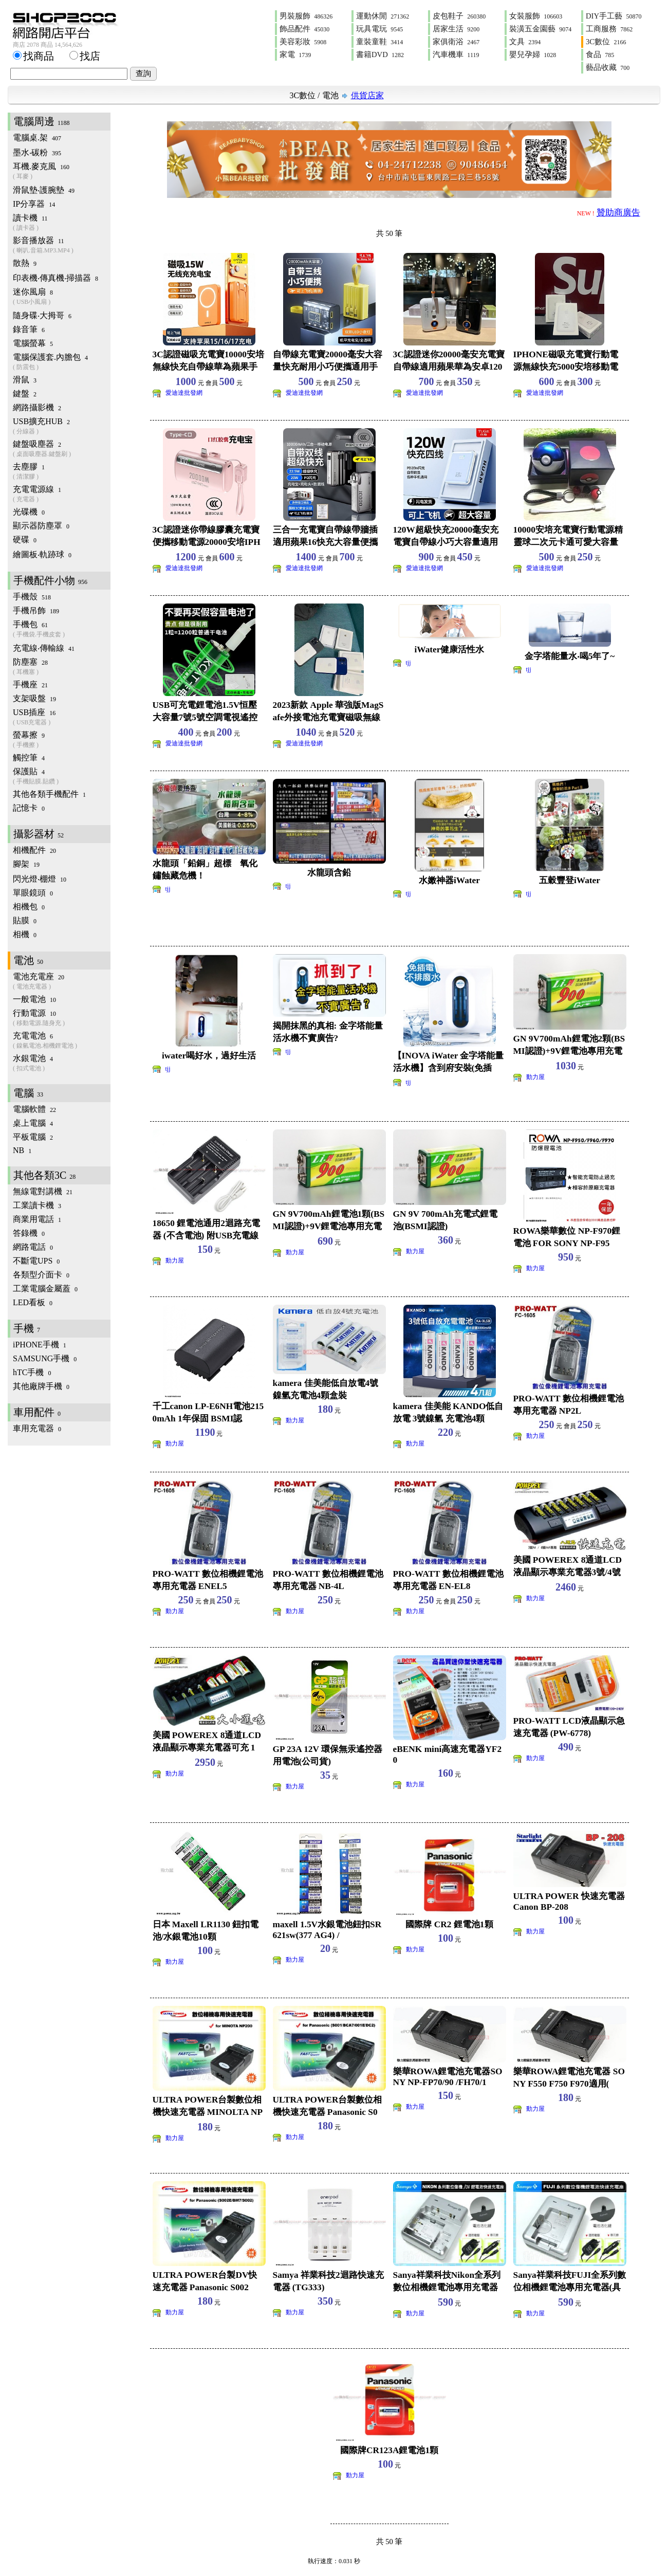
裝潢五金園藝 (540, 29)
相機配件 (34, 850)
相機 (24, 934)
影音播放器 (61, 245)
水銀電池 (61, 1063)
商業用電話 (37, 1219)
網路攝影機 (37, 407)
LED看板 (32, 1302)
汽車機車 (456, 54)
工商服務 (609, 29)
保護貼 (61, 776)
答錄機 (29, 1233)
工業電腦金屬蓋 (45, 1288)
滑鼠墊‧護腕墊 (44, 190)
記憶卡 (29, 807)
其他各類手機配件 (49, 794)
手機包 (61, 629)
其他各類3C (44, 1175)
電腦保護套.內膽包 (61, 362)
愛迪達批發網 (183, 392)
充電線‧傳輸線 (44, 648)
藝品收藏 (607, 67)
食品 (600, 54)
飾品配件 (304, 29)
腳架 (26, 864)
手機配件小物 (50, 580)
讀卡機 (61, 222)
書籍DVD (380, 54)
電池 (330, 95)
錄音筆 (29, 329)
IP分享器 (34, 203)
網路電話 (33, 1247)
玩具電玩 (379, 29)
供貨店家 (367, 95)
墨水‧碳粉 (37, 152)
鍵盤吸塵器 (61, 449)
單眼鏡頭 (33, 892)
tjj (408, 662)
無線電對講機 (42, 1191)
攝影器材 (38, 833)
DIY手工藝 (613, 16)
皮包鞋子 (459, 16)
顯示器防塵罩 (41, 525)
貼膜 (24, 920)
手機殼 (32, 596)
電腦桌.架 (37, 137)
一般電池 (34, 999)
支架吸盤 (34, 698)
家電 (295, 54)
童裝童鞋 (379, 42)
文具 (525, 42)
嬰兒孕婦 (532, 54)
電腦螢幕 (33, 343)
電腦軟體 (34, 1109)
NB (22, 1150)
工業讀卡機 (37, 1205)
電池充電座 (61, 981)
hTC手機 (32, 1372)
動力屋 (535, 1077)
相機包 (29, 906)
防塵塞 (61, 667)
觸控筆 (29, 757)
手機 (26, 1328)
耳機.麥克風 (61, 171)
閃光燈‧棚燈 (39, 878)
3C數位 (606, 42)
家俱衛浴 (456, 42)
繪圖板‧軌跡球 (42, 554)
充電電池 (61, 1040)
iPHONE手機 (39, 1344)
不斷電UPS (36, 1260)
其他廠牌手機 (41, 1386)
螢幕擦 (61, 740)
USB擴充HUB (61, 426)
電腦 (28, 1093)
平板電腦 (33, 1136)
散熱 (24, 263)
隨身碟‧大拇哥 (42, 315)
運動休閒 (382, 16)
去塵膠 (61, 471)
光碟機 (29, 511)
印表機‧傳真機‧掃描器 (55, 277)
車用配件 (37, 1412)
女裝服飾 (535, 16)
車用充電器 (37, 1428)
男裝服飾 (306, 16)
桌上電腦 (33, 1123)
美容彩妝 (303, 42)
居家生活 (456, 29)
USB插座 (61, 717)
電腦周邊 (41, 121)
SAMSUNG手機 (45, 1358)
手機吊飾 (36, 610)
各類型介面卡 (41, 1274)
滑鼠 (24, 379)
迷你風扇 (61, 296)
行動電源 (61, 1018)
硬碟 (24, 539)
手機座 (30, 684)
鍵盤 (24, 393)
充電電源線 (61, 494)
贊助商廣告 (618, 212)
